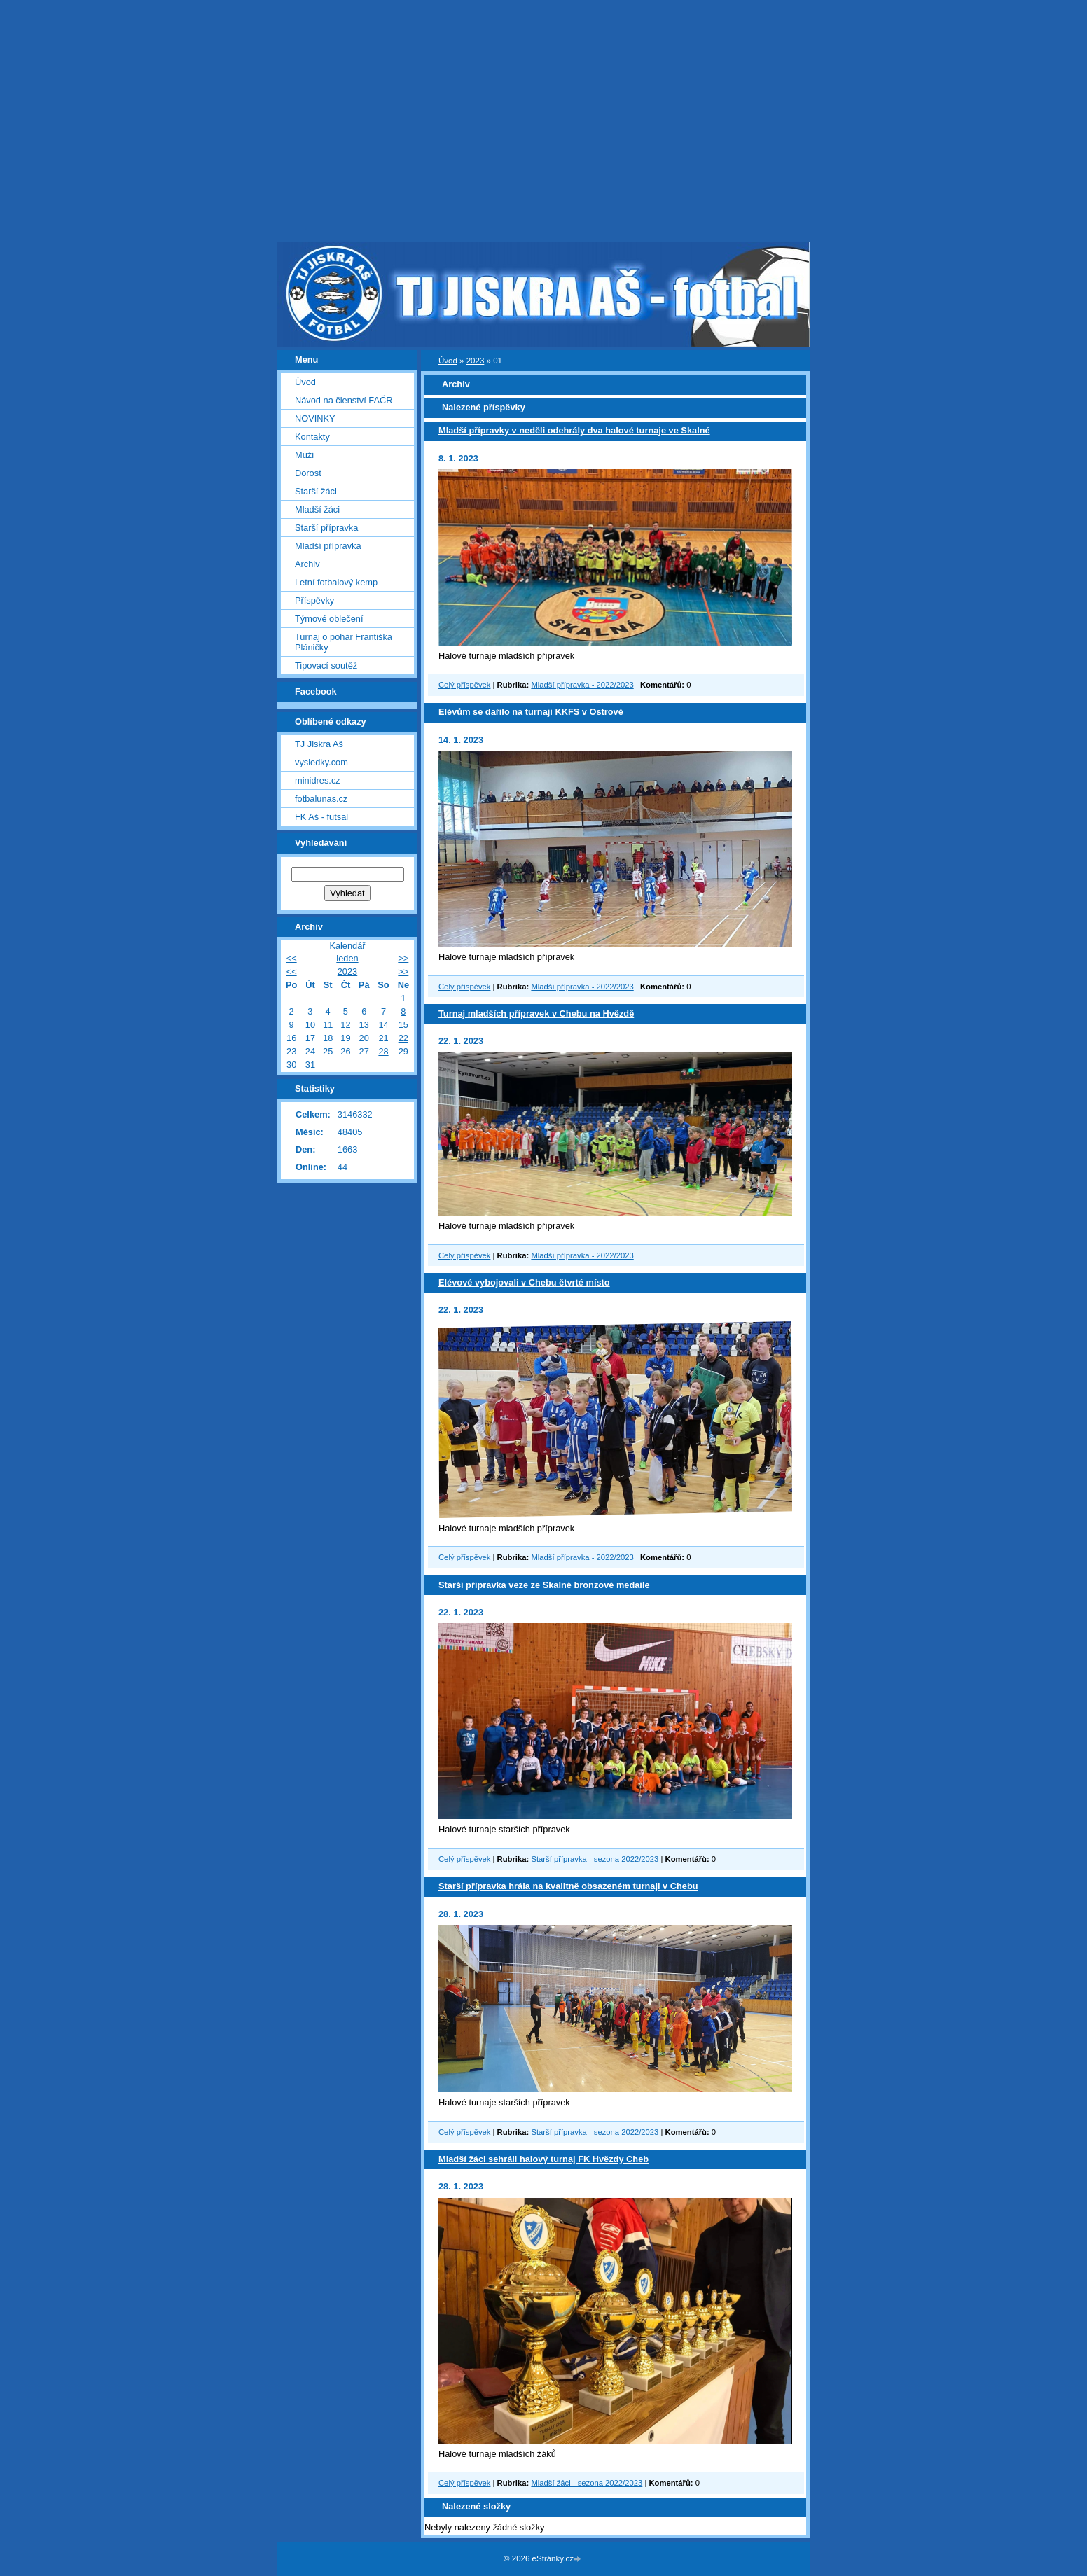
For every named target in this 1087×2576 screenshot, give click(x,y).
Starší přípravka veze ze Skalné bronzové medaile (544, 1585)
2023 (475, 360)
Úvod (447, 360)
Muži (304, 455)
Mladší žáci (317, 509)
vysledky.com (321, 762)
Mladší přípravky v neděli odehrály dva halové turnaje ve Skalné (574, 430)
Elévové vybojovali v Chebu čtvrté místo (524, 1282)
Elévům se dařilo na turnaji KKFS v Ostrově (530, 711)
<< (291, 958)
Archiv (307, 564)
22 (403, 1038)
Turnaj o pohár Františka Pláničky (343, 642)
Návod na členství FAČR (343, 400)
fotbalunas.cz (321, 798)
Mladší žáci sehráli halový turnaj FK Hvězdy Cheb (543, 2159)
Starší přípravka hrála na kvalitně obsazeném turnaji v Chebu (568, 1886)
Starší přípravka (326, 527)
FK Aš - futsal (321, 817)
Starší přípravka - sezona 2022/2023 (594, 1859)
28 (383, 1051)
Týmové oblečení (329, 618)
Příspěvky (314, 600)
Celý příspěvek (464, 685)
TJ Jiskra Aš (319, 744)
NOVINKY (315, 418)
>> (403, 958)
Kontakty (312, 436)
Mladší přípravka (328, 546)
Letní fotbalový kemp (336, 582)
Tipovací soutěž (326, 665)
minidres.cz (317, 780)
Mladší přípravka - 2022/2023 (582, 685)
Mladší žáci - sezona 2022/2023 (586, 2483)
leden (347, 958)
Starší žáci (316, 491)
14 (383, 1024)
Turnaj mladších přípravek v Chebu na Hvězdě (536, 1013)
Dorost (308, 473)
